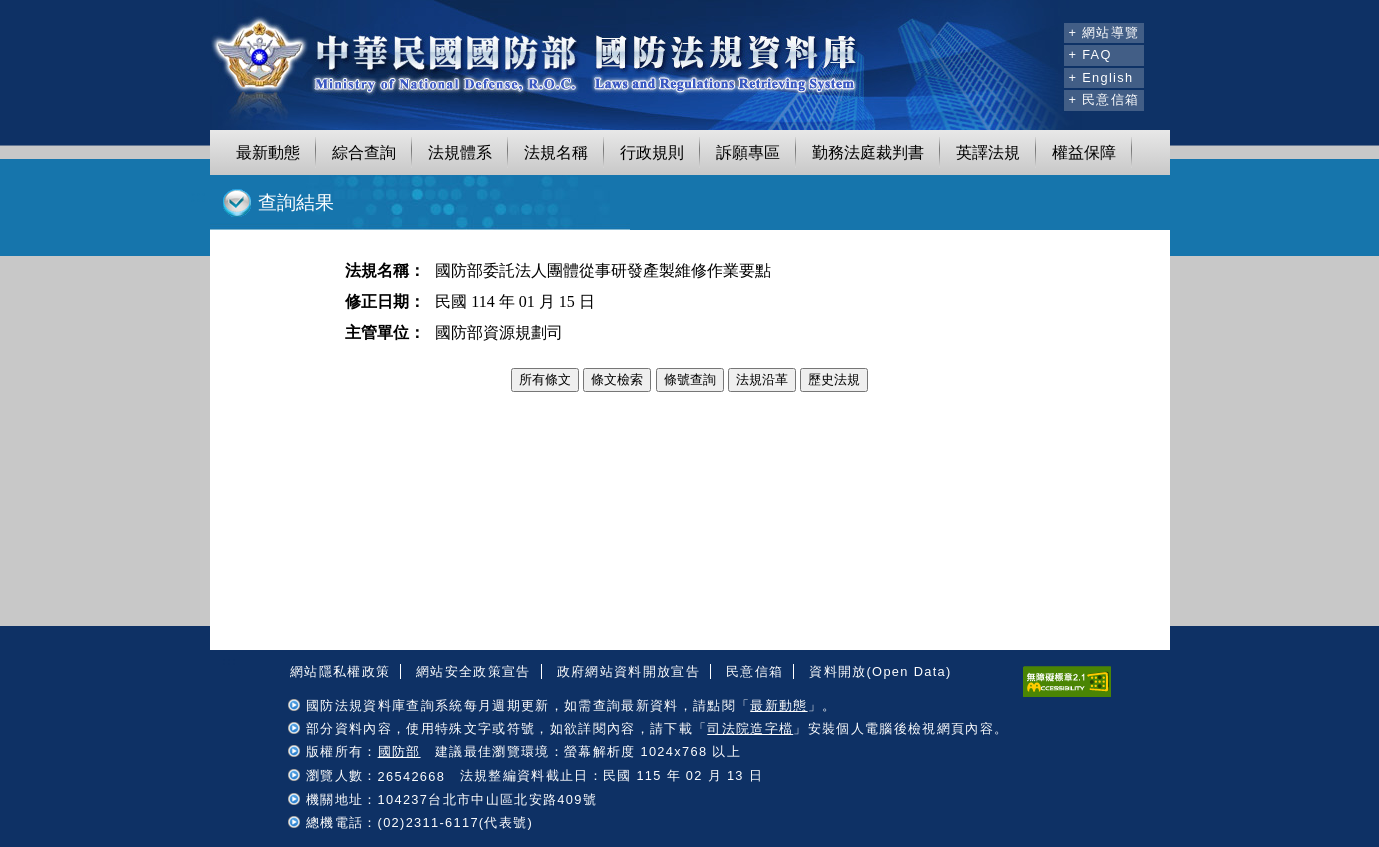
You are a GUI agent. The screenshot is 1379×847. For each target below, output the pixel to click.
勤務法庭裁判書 (868, 152)
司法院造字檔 (750, 728)
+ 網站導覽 (1103, 32)
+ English (1100, 77)
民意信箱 (754, 671)
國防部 (399, 751)
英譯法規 (988, 152)
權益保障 (1084, 152)
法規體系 (460, 152)
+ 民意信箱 (1103, 99)
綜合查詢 (364, 152)
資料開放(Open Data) (880, 671)
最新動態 (268, 152)
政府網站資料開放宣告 (628, 671)
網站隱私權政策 (340, 671)
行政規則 (652, 152)
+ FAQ (1089, 54)
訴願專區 (748, 152)
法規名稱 (556, 152)
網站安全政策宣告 (473, 671)
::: (1046, 30)
